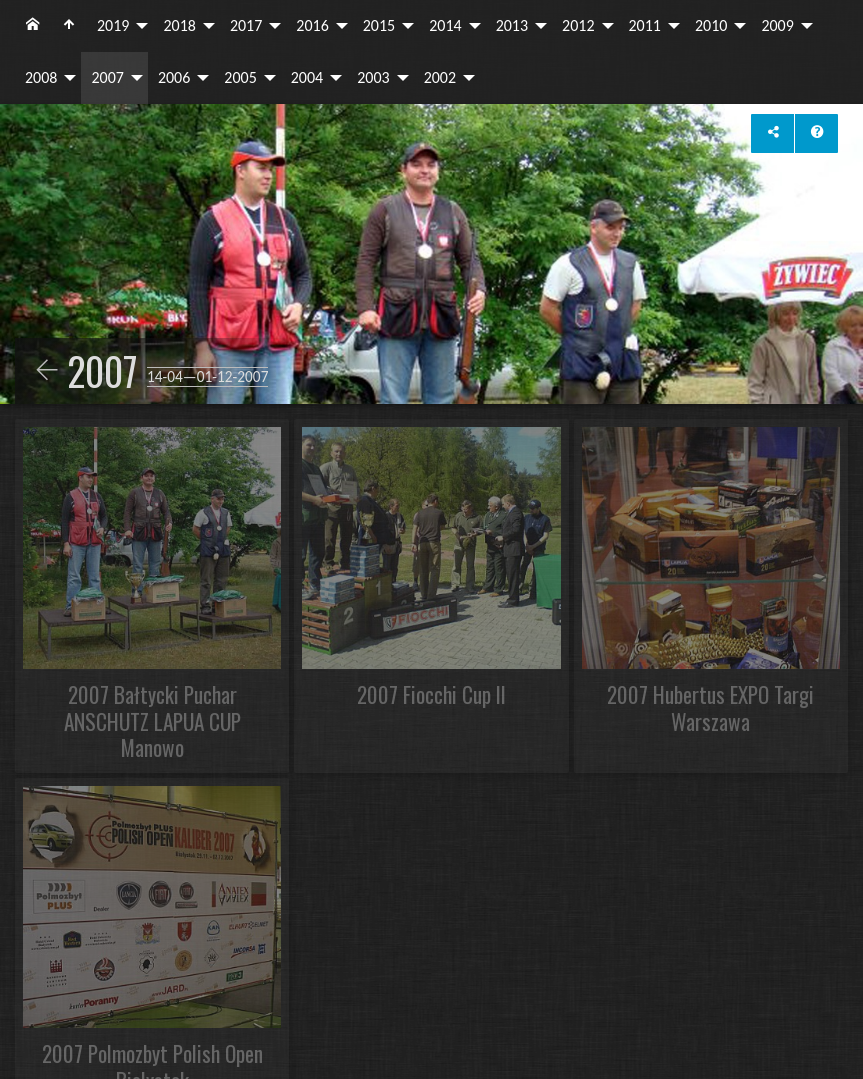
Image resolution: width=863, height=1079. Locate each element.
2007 (107, 77)
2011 (645, 25)
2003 (373, 77)
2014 (445, 25)
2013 (512, 25)
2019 (113, 25)
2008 (41, 77)
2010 (711, 25)
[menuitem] (33, 26)
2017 (246, 25)
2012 (578, 25)
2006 (174, 77)
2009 (777, 25)
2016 (312, 25)
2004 (307, 77)
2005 (240, 77)
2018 (179, 25)
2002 (440, 77)
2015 (379, 25)
